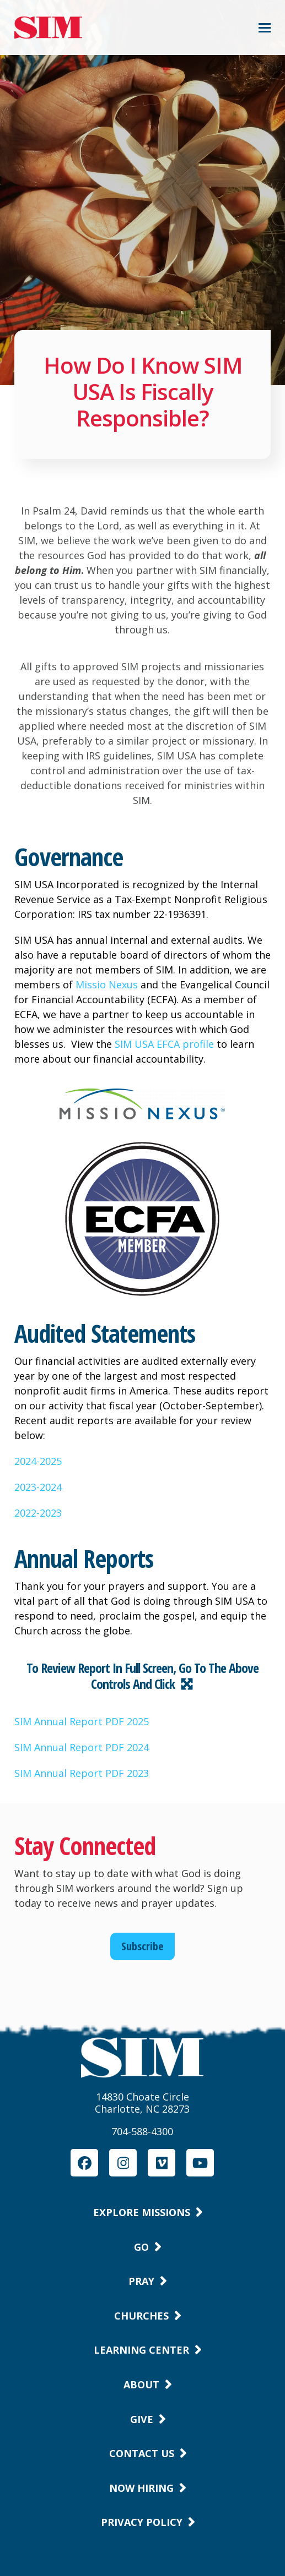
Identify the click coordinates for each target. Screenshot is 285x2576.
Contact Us (141, 2453)
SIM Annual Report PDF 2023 (81, 1773)
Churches (141, 2315)
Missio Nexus (107, 984)
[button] (265, 27)
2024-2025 (38, 1461)
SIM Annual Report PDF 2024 (81, 1747)
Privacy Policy (141, 2522)
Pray (141, 2281)
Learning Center (141, 2349)
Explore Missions (141, 2212)
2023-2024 (38, 1487)
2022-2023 (38, 1512)
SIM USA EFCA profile (164, 1044)
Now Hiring (141, 2488)
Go (141, 2247)
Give (141, 2419)
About (141, 2384)
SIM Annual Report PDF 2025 (81, 1721)
